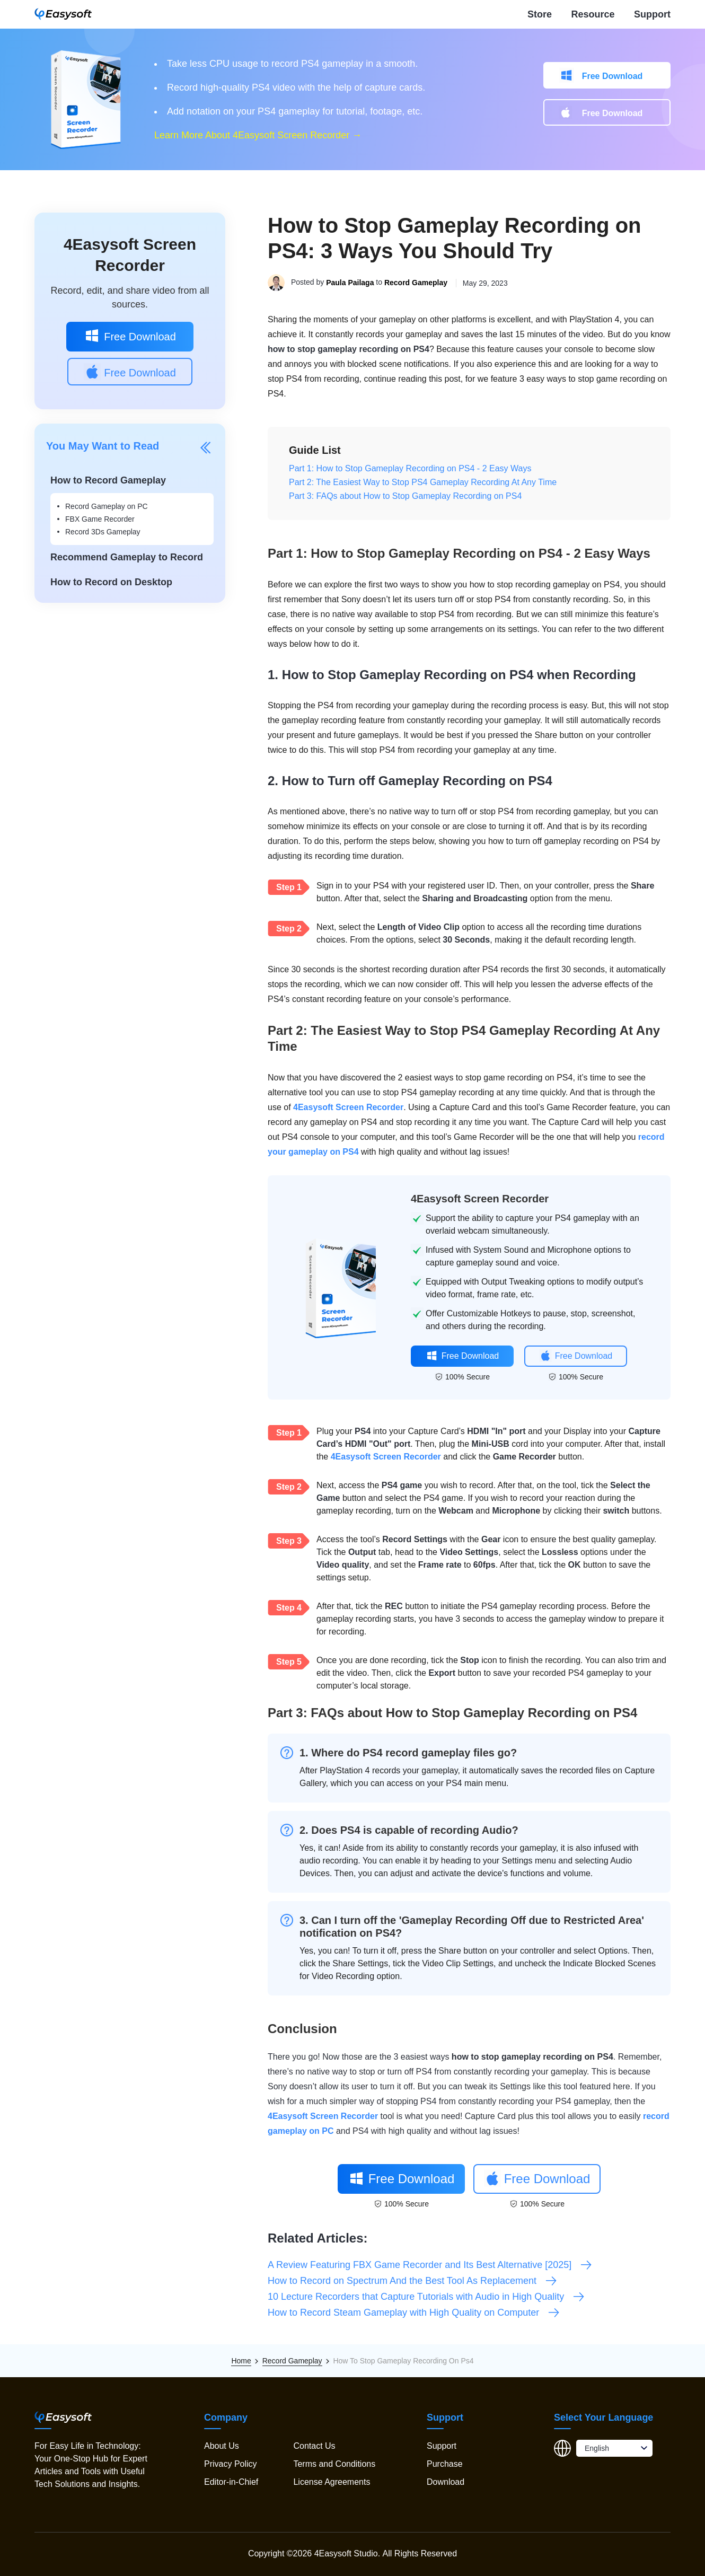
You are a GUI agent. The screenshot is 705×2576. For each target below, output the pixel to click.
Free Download (612, 76)
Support (652, 14)
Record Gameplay (415, 283)
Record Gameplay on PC (106, 506)
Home (241, 2361)
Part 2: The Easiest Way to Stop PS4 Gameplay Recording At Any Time (423, 482)
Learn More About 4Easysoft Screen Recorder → (258, 135)
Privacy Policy (230, 2463)
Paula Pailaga (350, 283)
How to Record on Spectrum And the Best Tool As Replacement (413, 2280)
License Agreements (331, 2481)
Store (539, 14)
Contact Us (314, 2445)
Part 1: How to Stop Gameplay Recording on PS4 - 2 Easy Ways (410, 468)
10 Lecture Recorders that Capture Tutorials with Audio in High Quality (426, 2296)
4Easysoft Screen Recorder (348, 1107)
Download (445, 2481)
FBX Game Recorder (100, 519)
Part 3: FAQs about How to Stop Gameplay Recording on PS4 (405, 495)
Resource (593, 14)
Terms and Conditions (334, 2463)
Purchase (445, 2463)
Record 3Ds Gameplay (102, 531)
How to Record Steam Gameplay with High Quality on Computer (414, 2312)
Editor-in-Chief (231, 2481)
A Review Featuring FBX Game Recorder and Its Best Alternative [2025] (430, 2264)
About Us (221, 2445)
